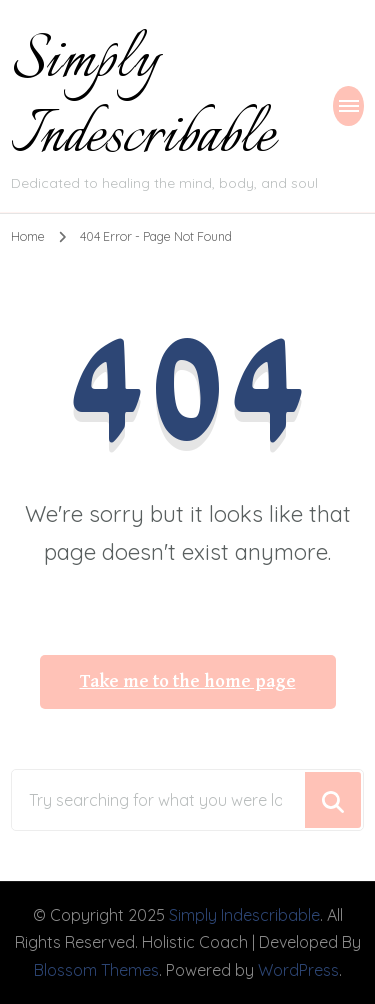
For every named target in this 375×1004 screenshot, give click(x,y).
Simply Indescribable (143, 99)
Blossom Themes (96, 970)
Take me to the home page (188, 682)
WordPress (298, 970)
